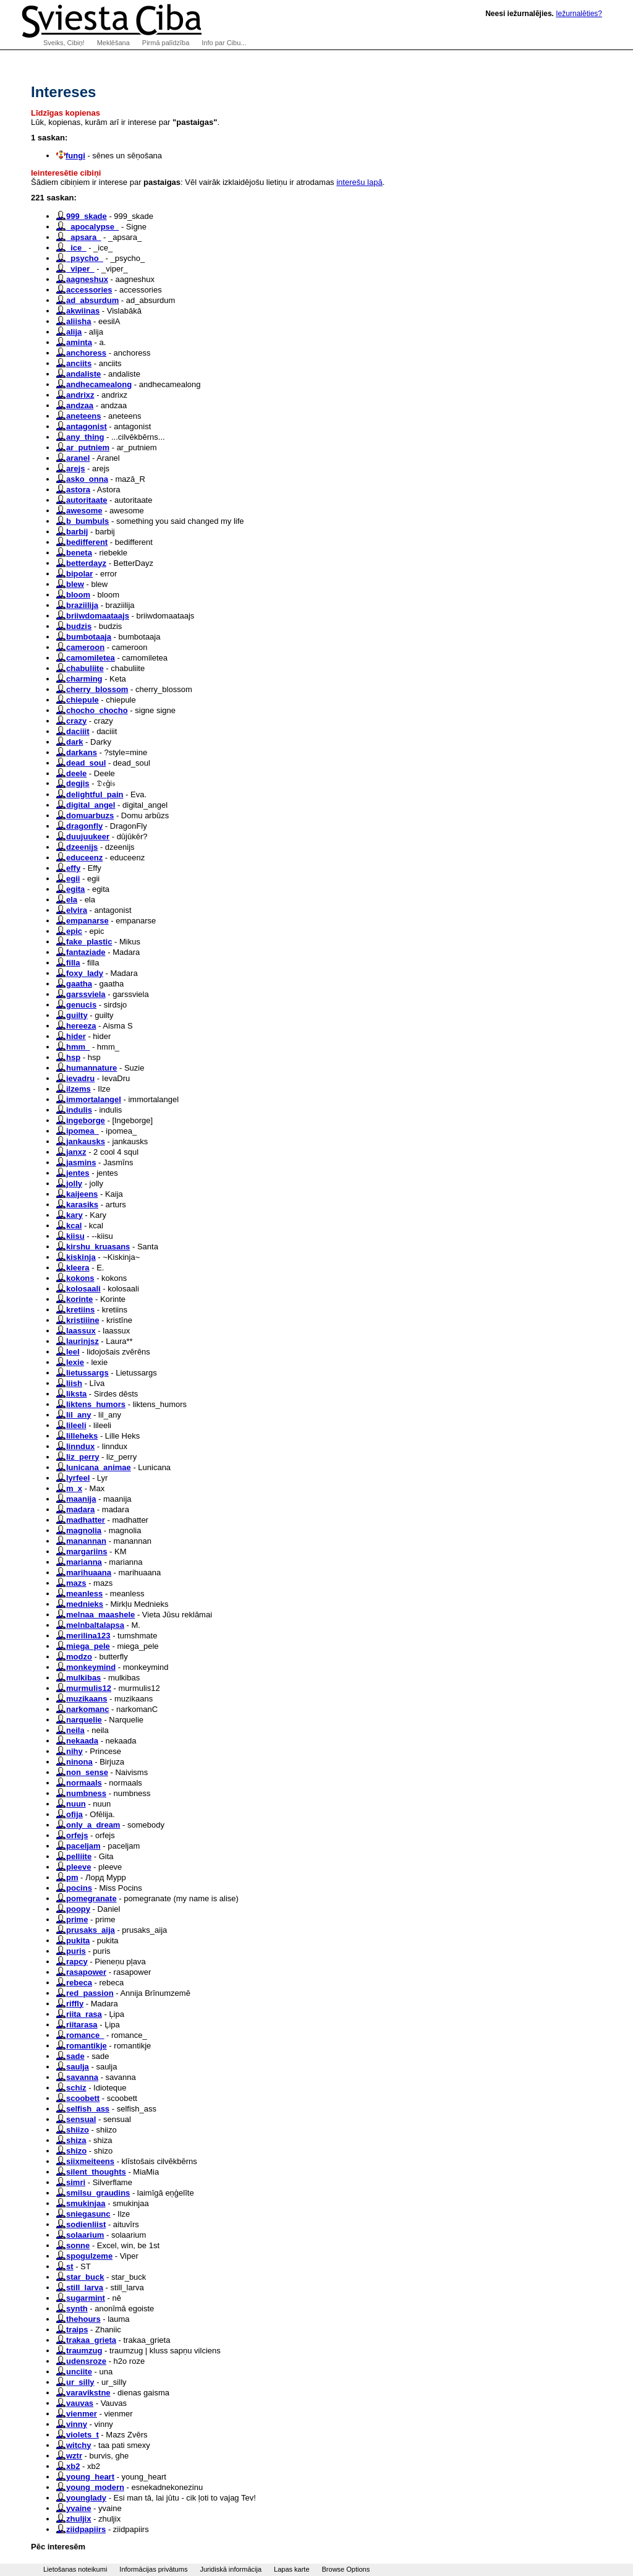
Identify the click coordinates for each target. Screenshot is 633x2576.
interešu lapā (359, 182)
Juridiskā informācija (230, 2569)
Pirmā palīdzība (165, 42)
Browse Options (346, 2569)
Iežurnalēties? (579, 13)
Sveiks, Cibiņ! (64, 42)
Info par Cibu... (224, 42)
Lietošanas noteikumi (75, 2569)
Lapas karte (291, 2569)
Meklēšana (113, 42)
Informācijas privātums (153, 2569)
